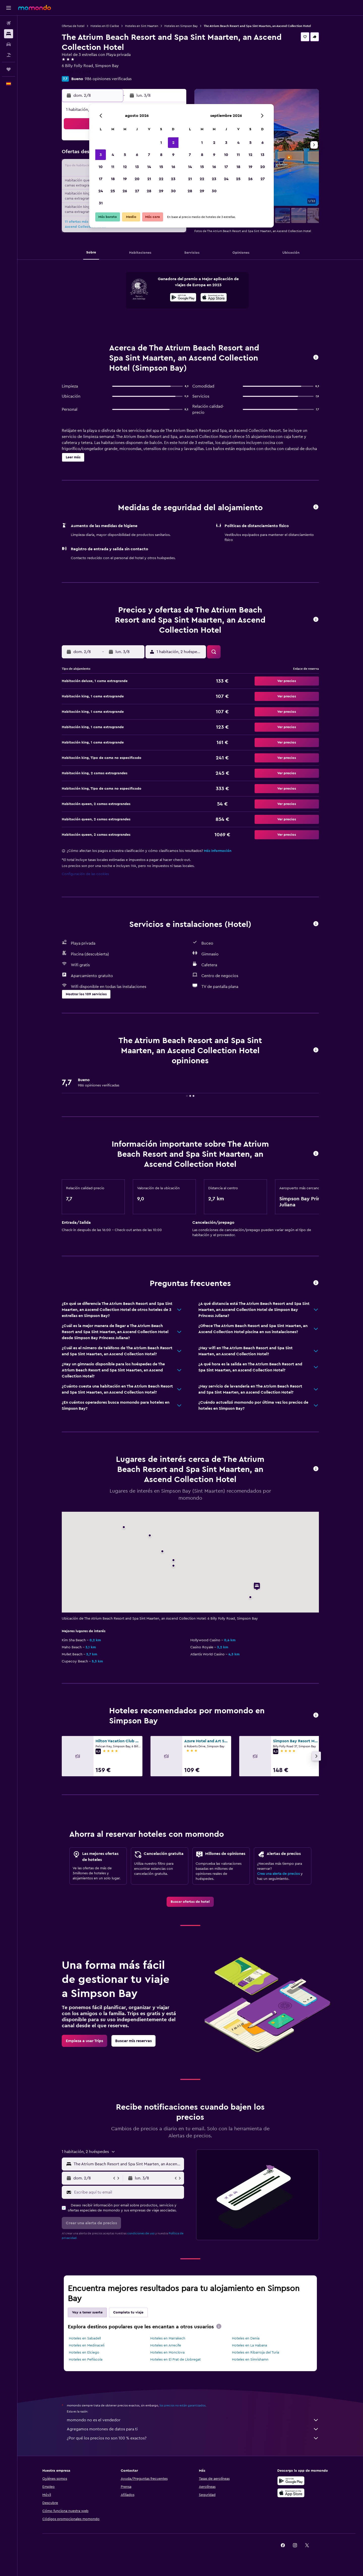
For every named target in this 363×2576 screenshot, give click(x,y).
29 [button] (161, 191)
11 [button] (112, 167)
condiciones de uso (141, 2233)
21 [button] (149, 179)
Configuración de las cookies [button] (85, 874)
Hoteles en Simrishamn (250, 2359)
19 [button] (125, 179)
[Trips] (8, 69)
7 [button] (149, 155)
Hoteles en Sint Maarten (141, 25)
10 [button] (101, 167)
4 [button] (113, 155)
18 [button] (113, 179)
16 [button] (173, 167)
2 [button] (173, 143)
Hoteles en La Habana (249, 2345)
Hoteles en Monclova (167, 2352)
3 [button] (101, 155)
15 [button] (161, 167)
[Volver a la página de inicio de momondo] (34, 7)
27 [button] (137, 191)
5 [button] (125, 155)
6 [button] (137, 155)
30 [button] (173, 191)
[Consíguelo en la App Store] (291, 2492)
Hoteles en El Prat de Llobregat (175, 2359)
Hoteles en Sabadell (85, 2338)
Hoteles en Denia (245, 2338)
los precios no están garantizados (182, 2405)
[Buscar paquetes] (8, 55)
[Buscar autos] (8, 44)
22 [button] (161, 179)
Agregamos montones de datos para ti (193, 2429)
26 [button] (125, 191)
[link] (190, 1902)
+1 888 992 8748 (76, 72)
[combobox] (127, 2164)
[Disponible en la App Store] (213, 298)
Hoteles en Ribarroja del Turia (255, 2352)
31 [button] (101, 203)
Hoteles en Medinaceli (86, 2345)
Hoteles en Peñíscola (85, 2359)
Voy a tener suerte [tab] (87, 2312)
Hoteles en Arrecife (165, 2345)
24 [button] (100, 191)
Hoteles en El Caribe (104, 25)
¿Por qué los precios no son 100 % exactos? (193, 2438)
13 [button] (137, 167)
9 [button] (173, 155)
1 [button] (161, 143)
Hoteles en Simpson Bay (181, 25)
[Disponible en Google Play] (183, 298)
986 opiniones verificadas (108, 79)
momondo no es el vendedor (193, 2420)
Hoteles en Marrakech (167, 2338)
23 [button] (173, 179)
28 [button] (149, 191)
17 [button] (100, 179)
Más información (217, 851)
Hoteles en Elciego (84, 2352)
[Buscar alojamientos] (8, 34)
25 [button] (112, 191)
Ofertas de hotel (73, 25)
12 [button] (125, 167)
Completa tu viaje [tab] (128, 2312)
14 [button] (149, 167)
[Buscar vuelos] (8, 23)
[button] (8, 7)
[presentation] (213, 297)
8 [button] (161, 155)
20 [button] (137, 179)
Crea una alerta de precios (278, 1874)
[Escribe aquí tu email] (128, 2192)
